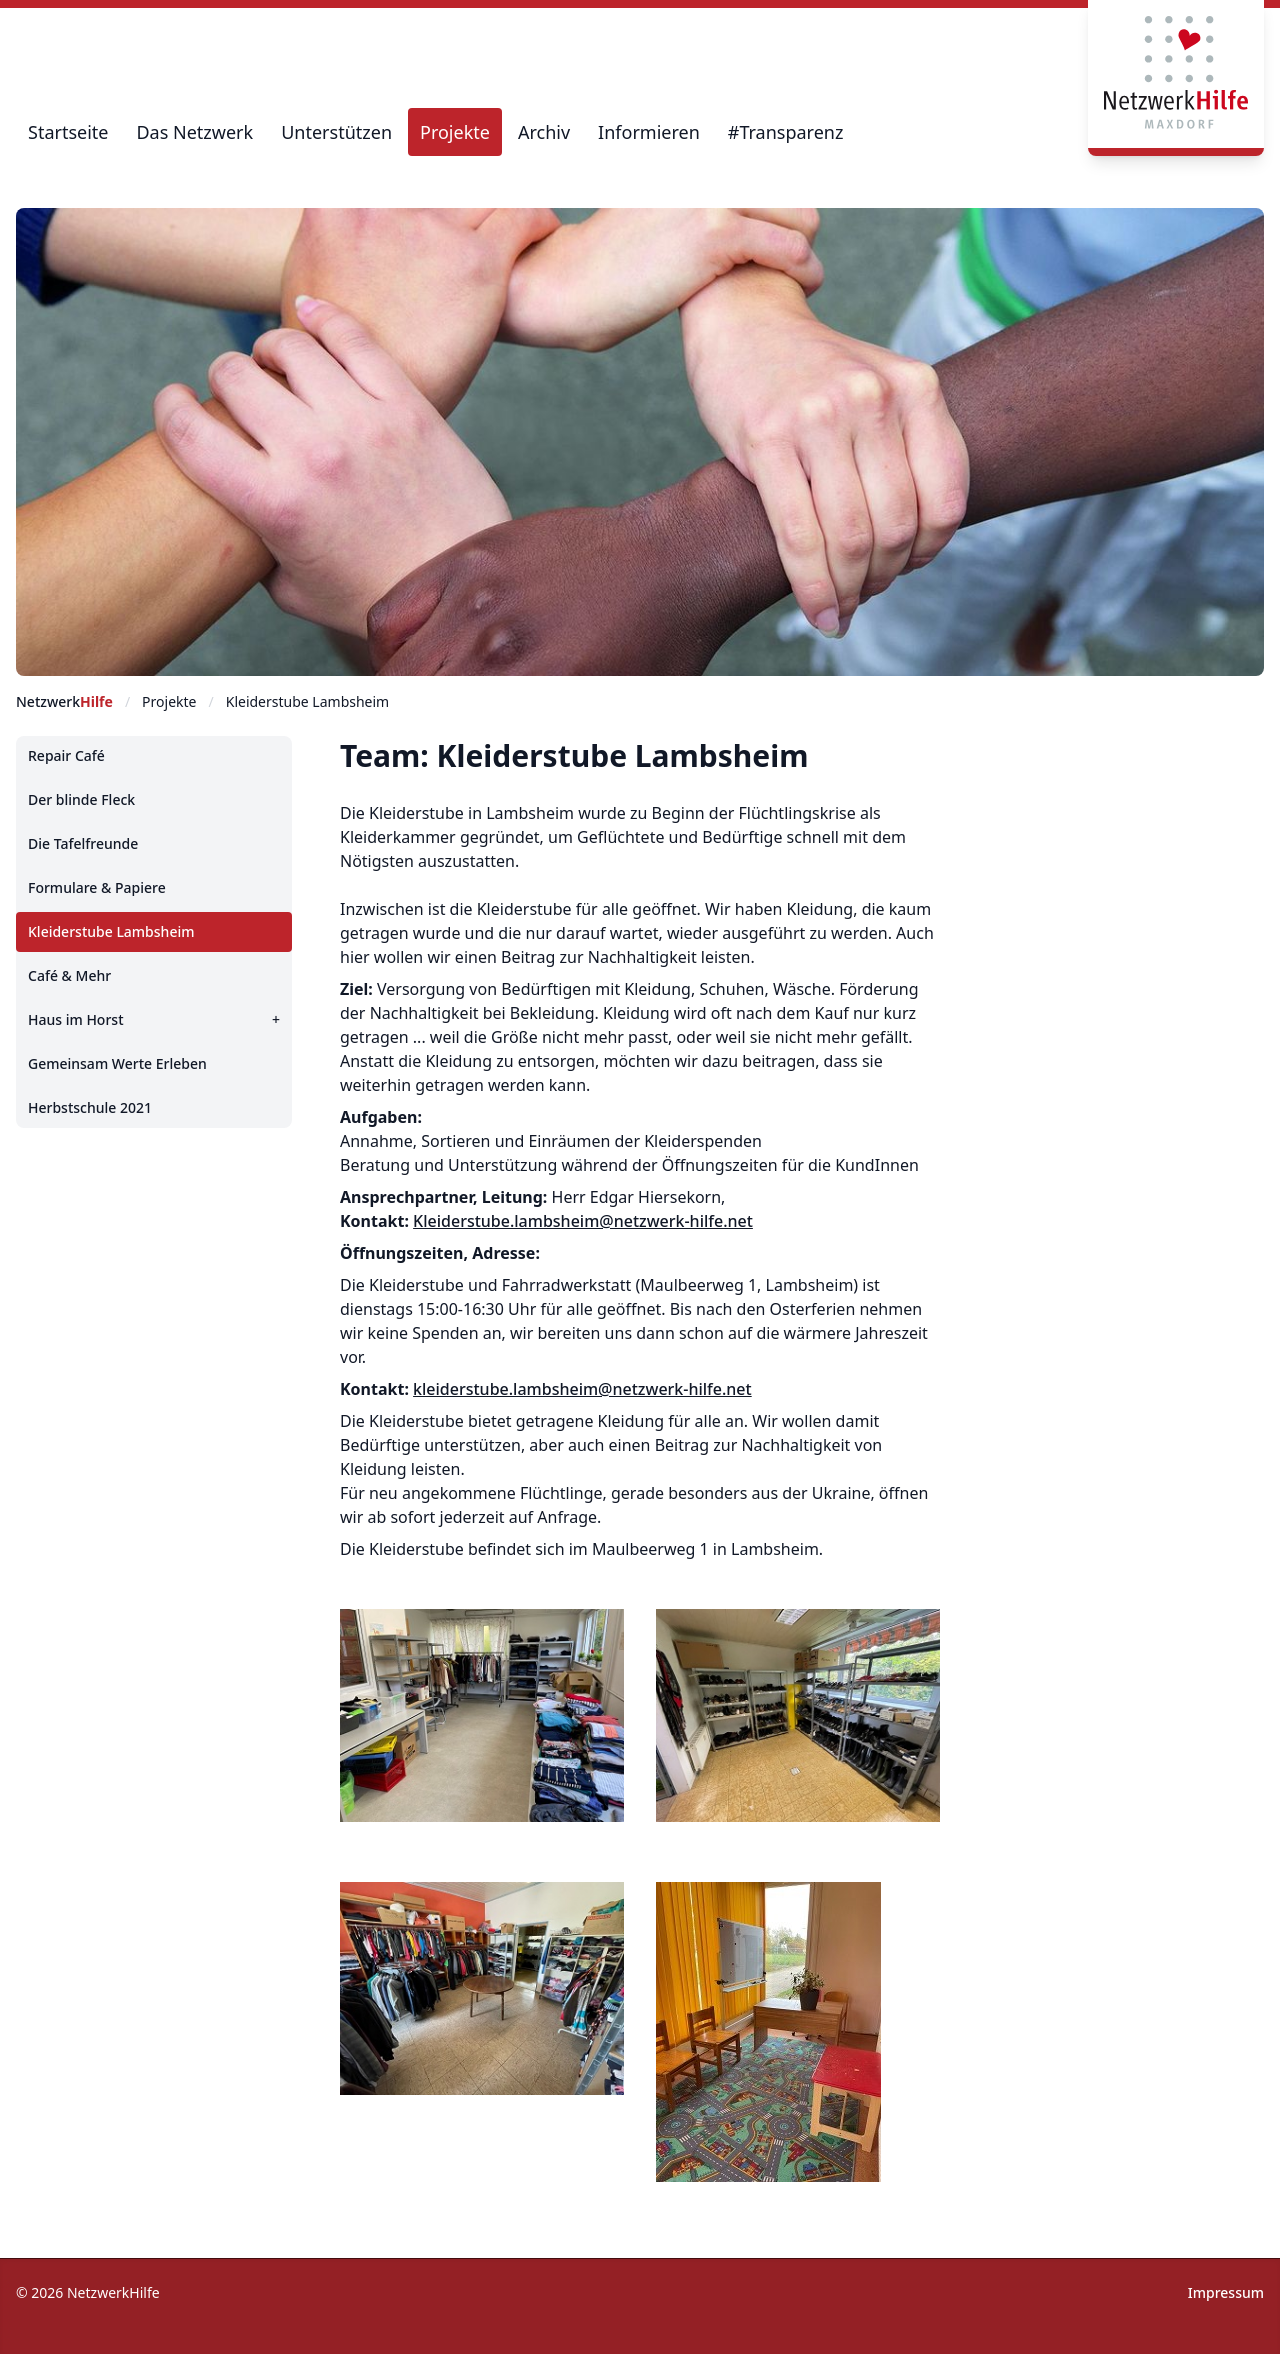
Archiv (544, 132)
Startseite (68, 132)
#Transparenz (786, 132)
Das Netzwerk (194, 132)
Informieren (649, 132)
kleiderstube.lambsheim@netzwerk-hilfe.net (582, 1389)
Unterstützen (336, 132)
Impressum (1226, 2292)
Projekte (455, 132)
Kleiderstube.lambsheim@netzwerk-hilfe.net (583, 1221)
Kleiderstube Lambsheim (307, 701)
